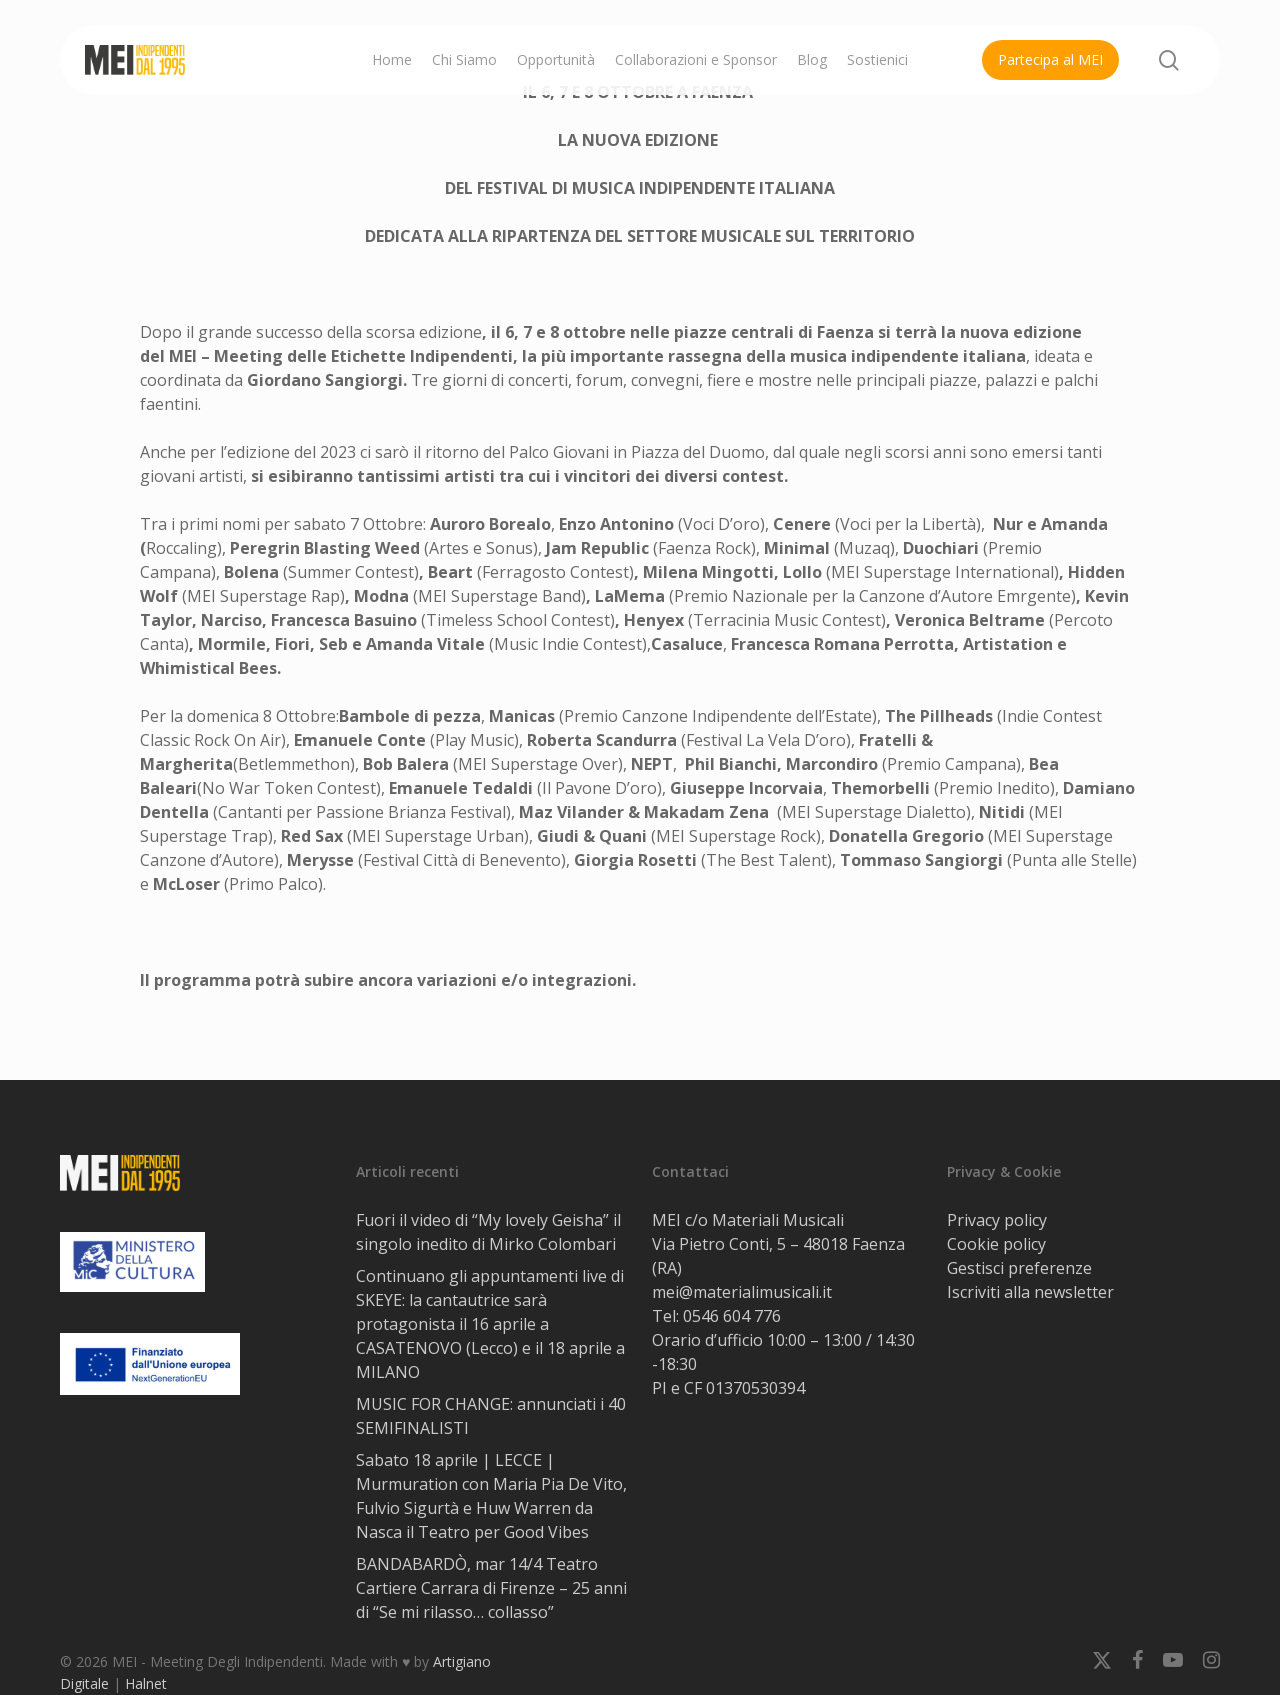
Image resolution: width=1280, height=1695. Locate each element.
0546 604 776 (732, 1316)
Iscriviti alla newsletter (1030, 1292)
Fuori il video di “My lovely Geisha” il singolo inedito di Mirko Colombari (488, 1232)
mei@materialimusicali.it (742, 1292)
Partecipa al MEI (1050, 59)
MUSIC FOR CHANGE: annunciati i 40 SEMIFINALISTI (491, 1416)
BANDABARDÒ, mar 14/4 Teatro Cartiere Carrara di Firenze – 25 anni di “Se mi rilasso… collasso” (491, 1588)
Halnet (146, 1683)
